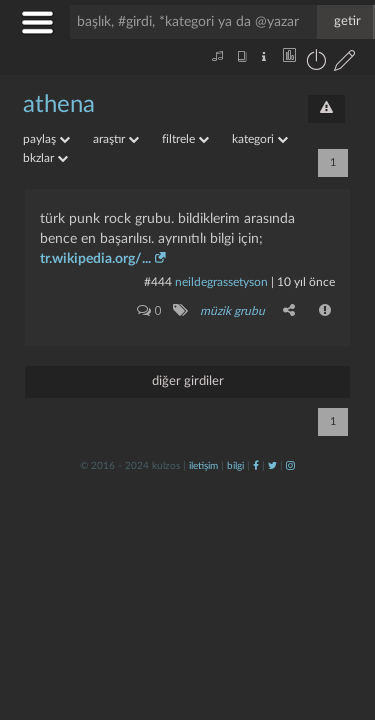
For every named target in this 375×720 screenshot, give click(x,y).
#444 (158, 282)
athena (59, 105)
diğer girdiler (188, 381)
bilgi (235, 466)
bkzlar (45, 158)
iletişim (203, 466)
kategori (260, 139)
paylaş (46, 139)
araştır (116, 139)
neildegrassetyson (221, 282)
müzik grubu (232, 311)
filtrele (185, 139)
